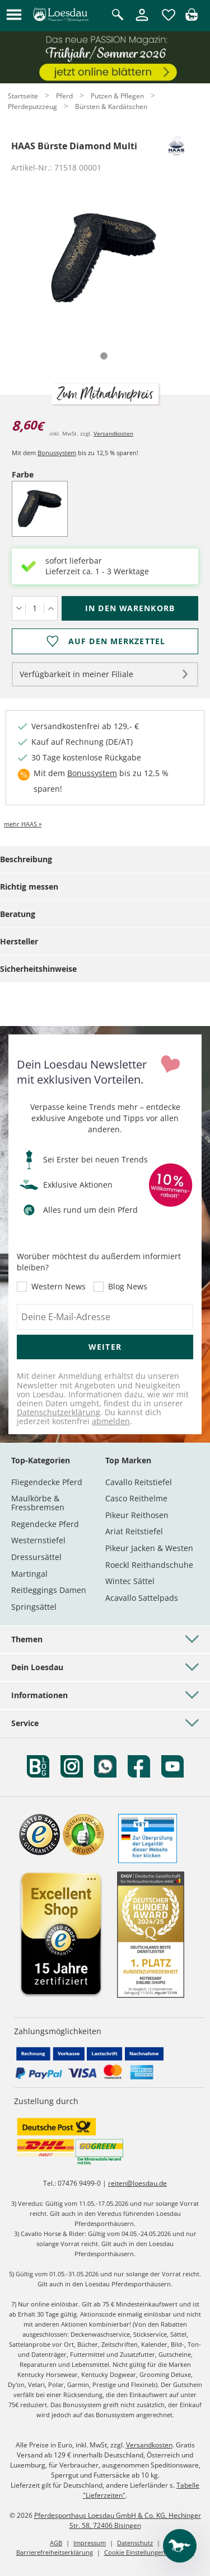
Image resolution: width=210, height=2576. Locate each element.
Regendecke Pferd (45, 1524)
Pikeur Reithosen (137, 1515)
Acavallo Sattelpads (141, 1597)
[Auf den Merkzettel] (105, 641)
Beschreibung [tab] (26, 859)
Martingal (29, 1573)
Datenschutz (135, 2543)
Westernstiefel (38, 1540)
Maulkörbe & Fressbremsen (37, 1502)
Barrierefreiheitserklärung (54, 2552)
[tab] (104, 356)
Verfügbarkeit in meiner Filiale (76, 674)
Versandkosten (113, 433)
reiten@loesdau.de (137, 2183)
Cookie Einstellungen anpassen (149, 2552)
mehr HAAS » (22, 824)
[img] (191, 17)
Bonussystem (57, 452)
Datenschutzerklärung (58, 1412)
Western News (58, 1287)
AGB (56, 2543)
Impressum (89, 2543)
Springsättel (34, 1606)
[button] (14, 15)
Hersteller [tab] (19, 941)
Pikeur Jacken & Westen (149, 1548)
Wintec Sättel (130, 1581)
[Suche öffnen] (117, 15)
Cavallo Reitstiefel (138, 1482)
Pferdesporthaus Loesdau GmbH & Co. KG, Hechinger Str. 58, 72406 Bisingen (117, 2520)
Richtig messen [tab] (29, 886)
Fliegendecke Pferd (46, 1482)
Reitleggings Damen (48, 1590)
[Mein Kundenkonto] (142, 21)
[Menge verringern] (18, 608)
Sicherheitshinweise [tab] (38, 968)
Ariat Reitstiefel (134, 1531)
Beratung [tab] (17, 914)
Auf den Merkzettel (116, 641)
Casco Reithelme (136, 1498)
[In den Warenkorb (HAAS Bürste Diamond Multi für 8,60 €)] (130, 608)
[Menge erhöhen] (50, 608)
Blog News (127, 1287)
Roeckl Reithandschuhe (149, 1564)
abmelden (111, 1421)
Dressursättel (36, 1557)
